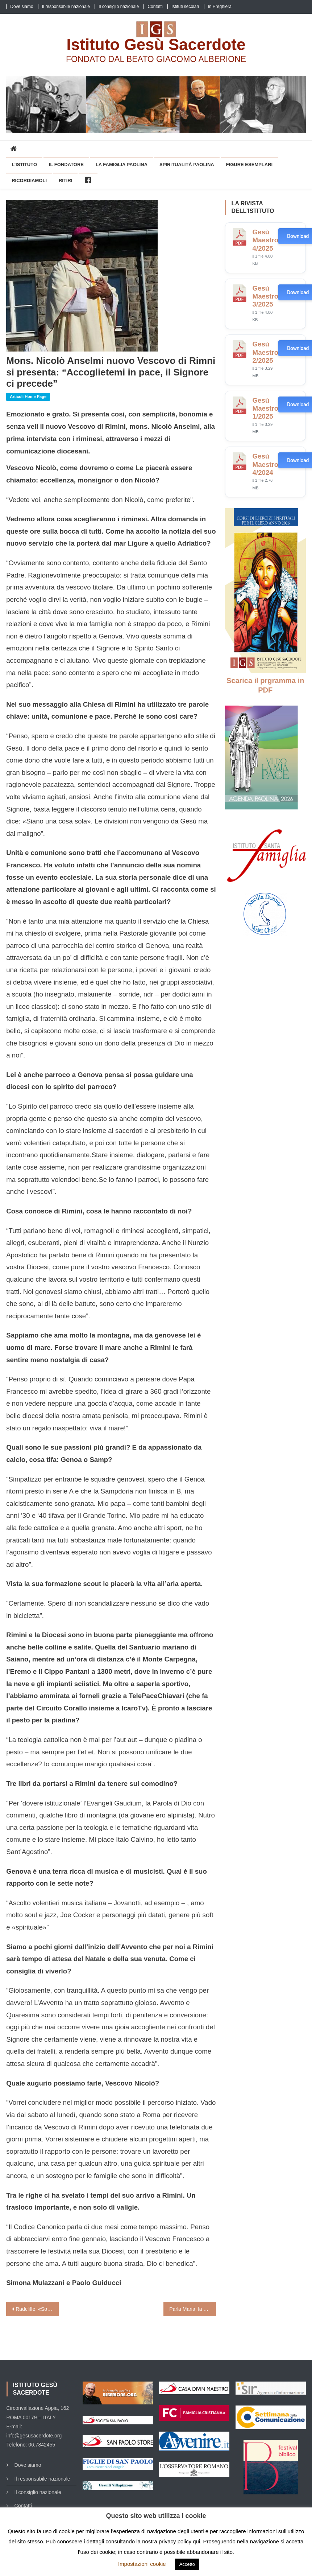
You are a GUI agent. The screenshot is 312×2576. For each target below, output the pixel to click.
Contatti (154, 6)
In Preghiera (220, 6)
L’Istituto (24, 164)
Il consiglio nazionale (119, 6)
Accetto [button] (187, 2564)
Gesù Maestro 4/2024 (266, 464)
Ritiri (65, 180)
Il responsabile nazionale (66, 6)
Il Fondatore (66, 164)
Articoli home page (28, 396)
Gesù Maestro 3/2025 (266, 296)
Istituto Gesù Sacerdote (156, 44)
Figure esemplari (249, 164)
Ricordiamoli (29, 180)
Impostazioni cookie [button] (142, 2564)
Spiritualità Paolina (186, 164)
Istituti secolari (185, 6)
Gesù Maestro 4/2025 (266, 240)
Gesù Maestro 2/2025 (266, 352)
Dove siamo (21, 6)
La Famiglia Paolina (121, 164)
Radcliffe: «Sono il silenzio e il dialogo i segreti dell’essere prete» (37, 2309)
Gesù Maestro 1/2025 (266, 408)
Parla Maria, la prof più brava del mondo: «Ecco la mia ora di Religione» (192, 2309)
